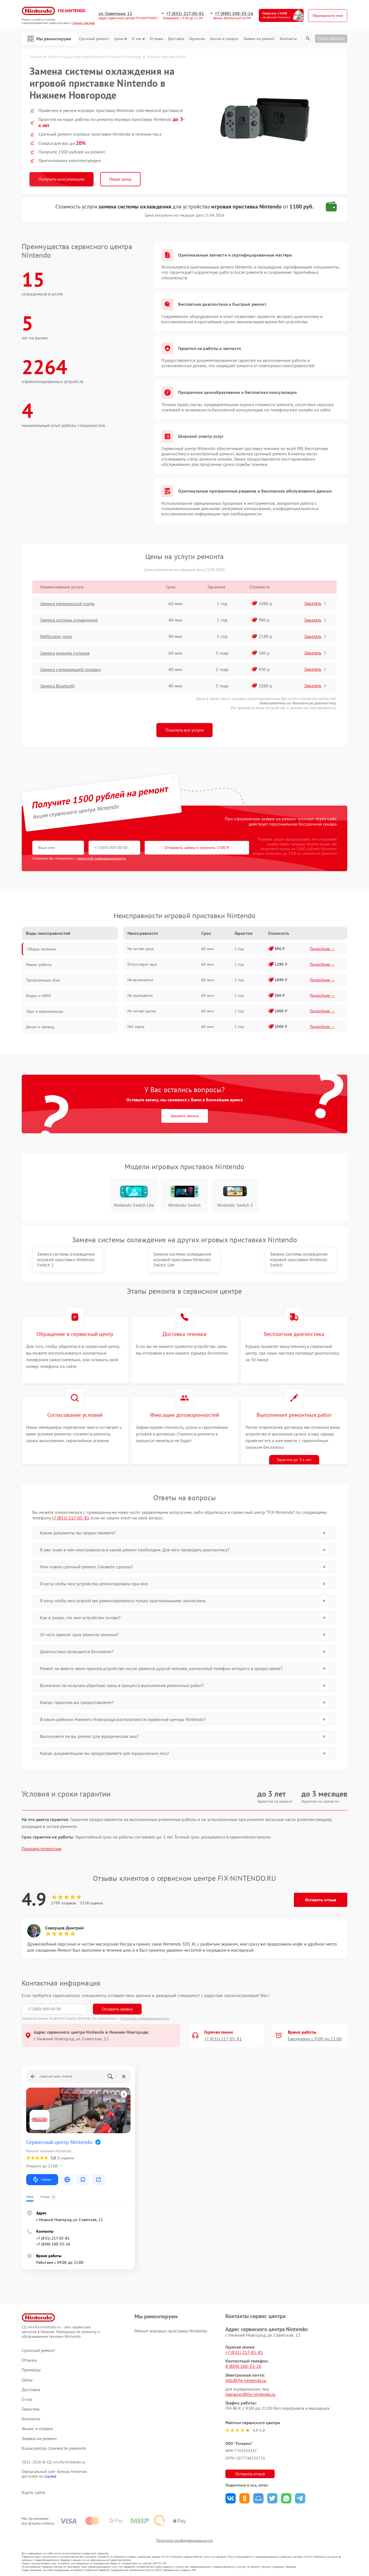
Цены (120, 38)
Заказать (315, 603)
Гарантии (197, 38)
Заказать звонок (184, 1115)
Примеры (31, 2370)
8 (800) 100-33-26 (243, 2366)
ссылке (50, 2476)
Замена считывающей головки (70, 669)
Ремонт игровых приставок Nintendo (170, 2331)
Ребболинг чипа (56, 636)
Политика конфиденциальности (184, 2540)
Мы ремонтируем (49, 38)
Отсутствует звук (142, 964)
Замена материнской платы (67, 603)
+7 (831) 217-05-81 (185, 13)
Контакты (288, 38)
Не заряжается (140, 995)
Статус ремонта (331, 38)
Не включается (140, 979)
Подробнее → (322, 949)
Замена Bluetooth (57, 686)
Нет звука (135, 1026)
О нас (138, 38)
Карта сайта (33, 2492)
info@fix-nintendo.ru (245, 2380)
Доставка (176, 38)
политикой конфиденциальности (101, 858)
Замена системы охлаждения (69, 620)
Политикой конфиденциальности (144, 2018)
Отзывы (156, 38)
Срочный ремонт (94, 38)
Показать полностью (42, 1848)
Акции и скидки (224, 38)
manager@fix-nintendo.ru (250, 2394)
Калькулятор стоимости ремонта (54, 2448)
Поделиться (230, 2498)
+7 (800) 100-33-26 (234, 13)
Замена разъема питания (65, 653)
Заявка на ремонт (259, 38)
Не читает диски (141, 1010)
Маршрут (42, 2179)
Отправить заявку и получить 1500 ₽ (197, 847)
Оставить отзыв (320, 1899)
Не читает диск (140, 948)
